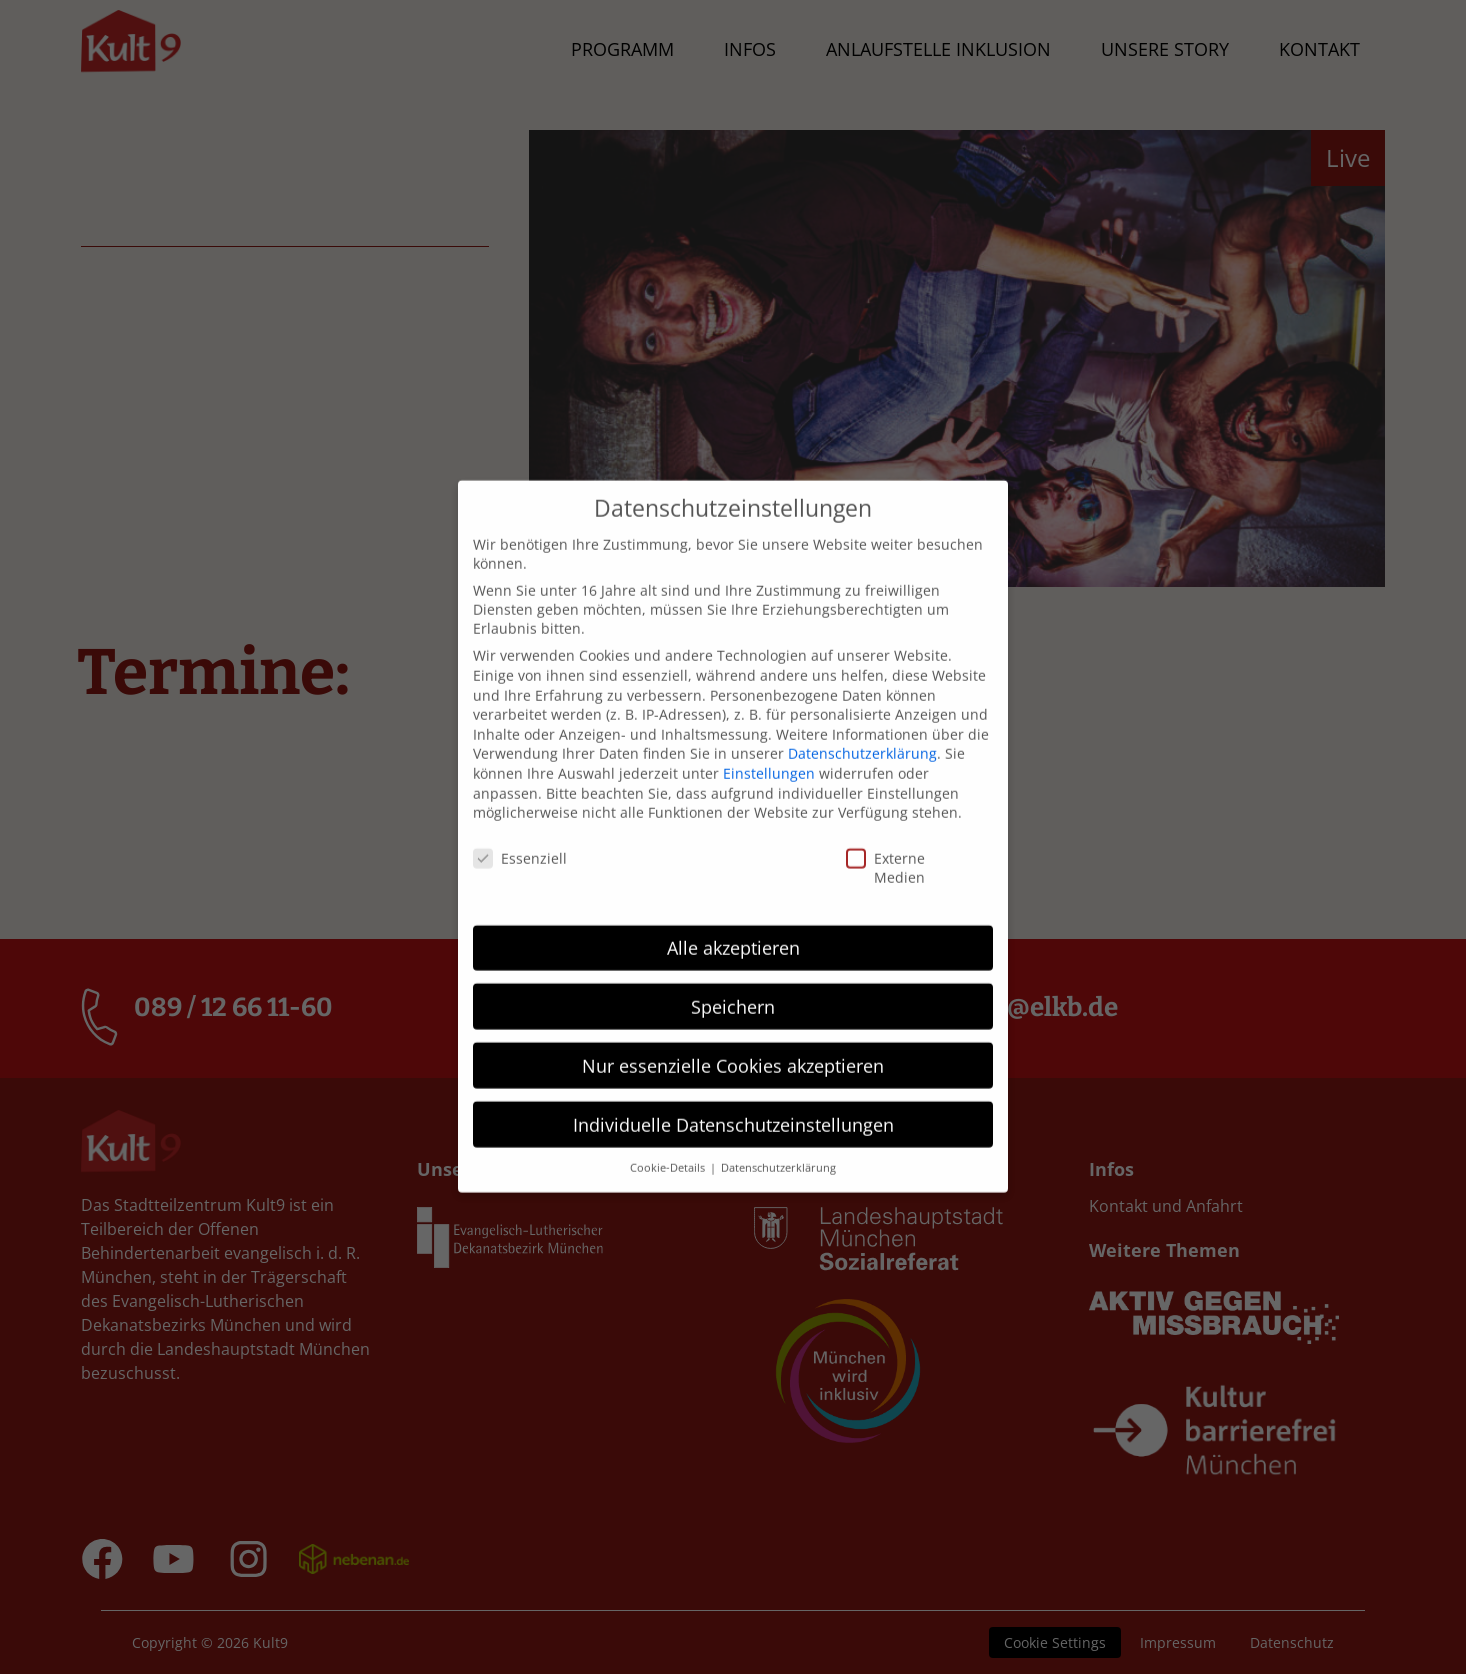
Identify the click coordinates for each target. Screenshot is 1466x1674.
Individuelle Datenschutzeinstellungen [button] (733, 1100)
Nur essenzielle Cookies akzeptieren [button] (733, 1041)
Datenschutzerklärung (862, 729)
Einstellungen (769, 749)
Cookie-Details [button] (669, 1144)
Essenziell (487, 834)
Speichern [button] (733, 982)
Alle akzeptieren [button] (733, 923)
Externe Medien (863, 844)
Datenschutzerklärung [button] (778, 1144)
